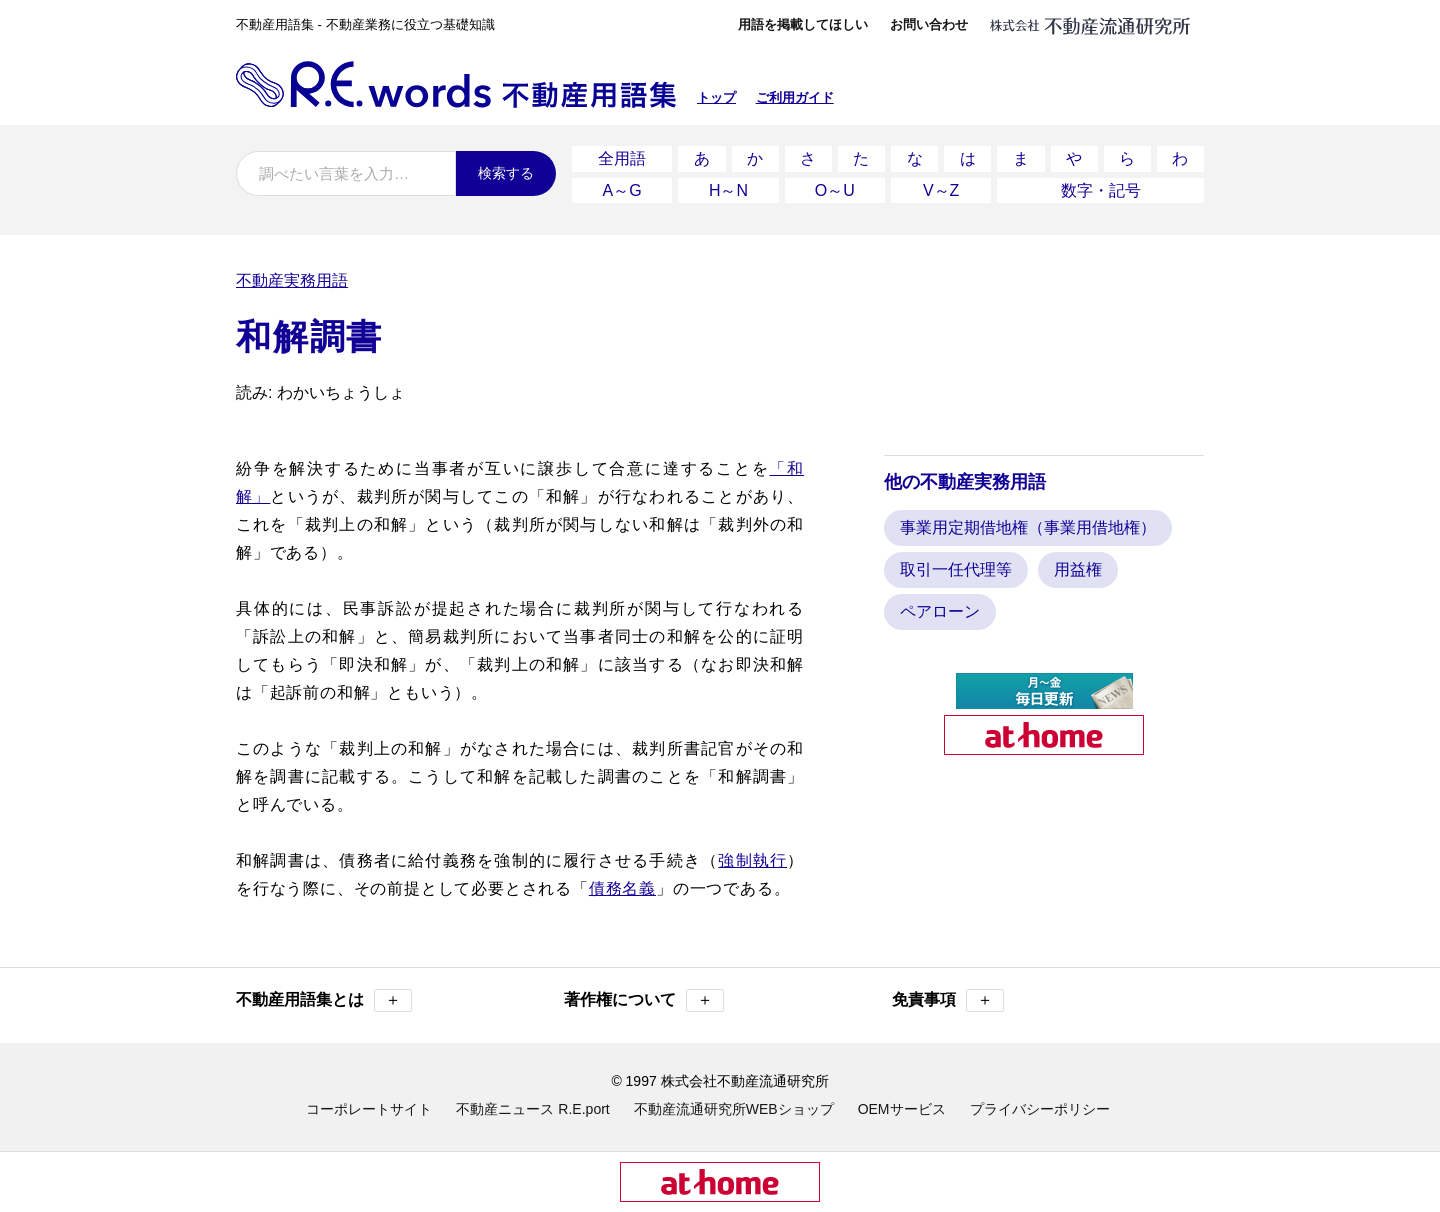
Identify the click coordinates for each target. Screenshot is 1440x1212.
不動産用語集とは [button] (324, 999)
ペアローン (940, 610)
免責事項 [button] (948, 999)
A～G (622, 189)
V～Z (941, 189)
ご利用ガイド (795, 97)
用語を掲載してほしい (803, 24)
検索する (506, 173)
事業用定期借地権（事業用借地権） (1028, 526)
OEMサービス (902, 1108)
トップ (716, 97)
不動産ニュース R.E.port (532, 1108)
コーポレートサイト (369, 1108)
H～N (728, 189)
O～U (835, 189)
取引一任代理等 (956, 568)
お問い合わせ (929, 24)
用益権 (1078, 568)
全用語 (622, 158)
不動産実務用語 (292, 279)
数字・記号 (1101, 189)
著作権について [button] (644, 999)
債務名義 (622, 887)
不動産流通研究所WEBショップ (734, 1108)
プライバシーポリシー (1040, 1108)
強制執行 (752, 859)
